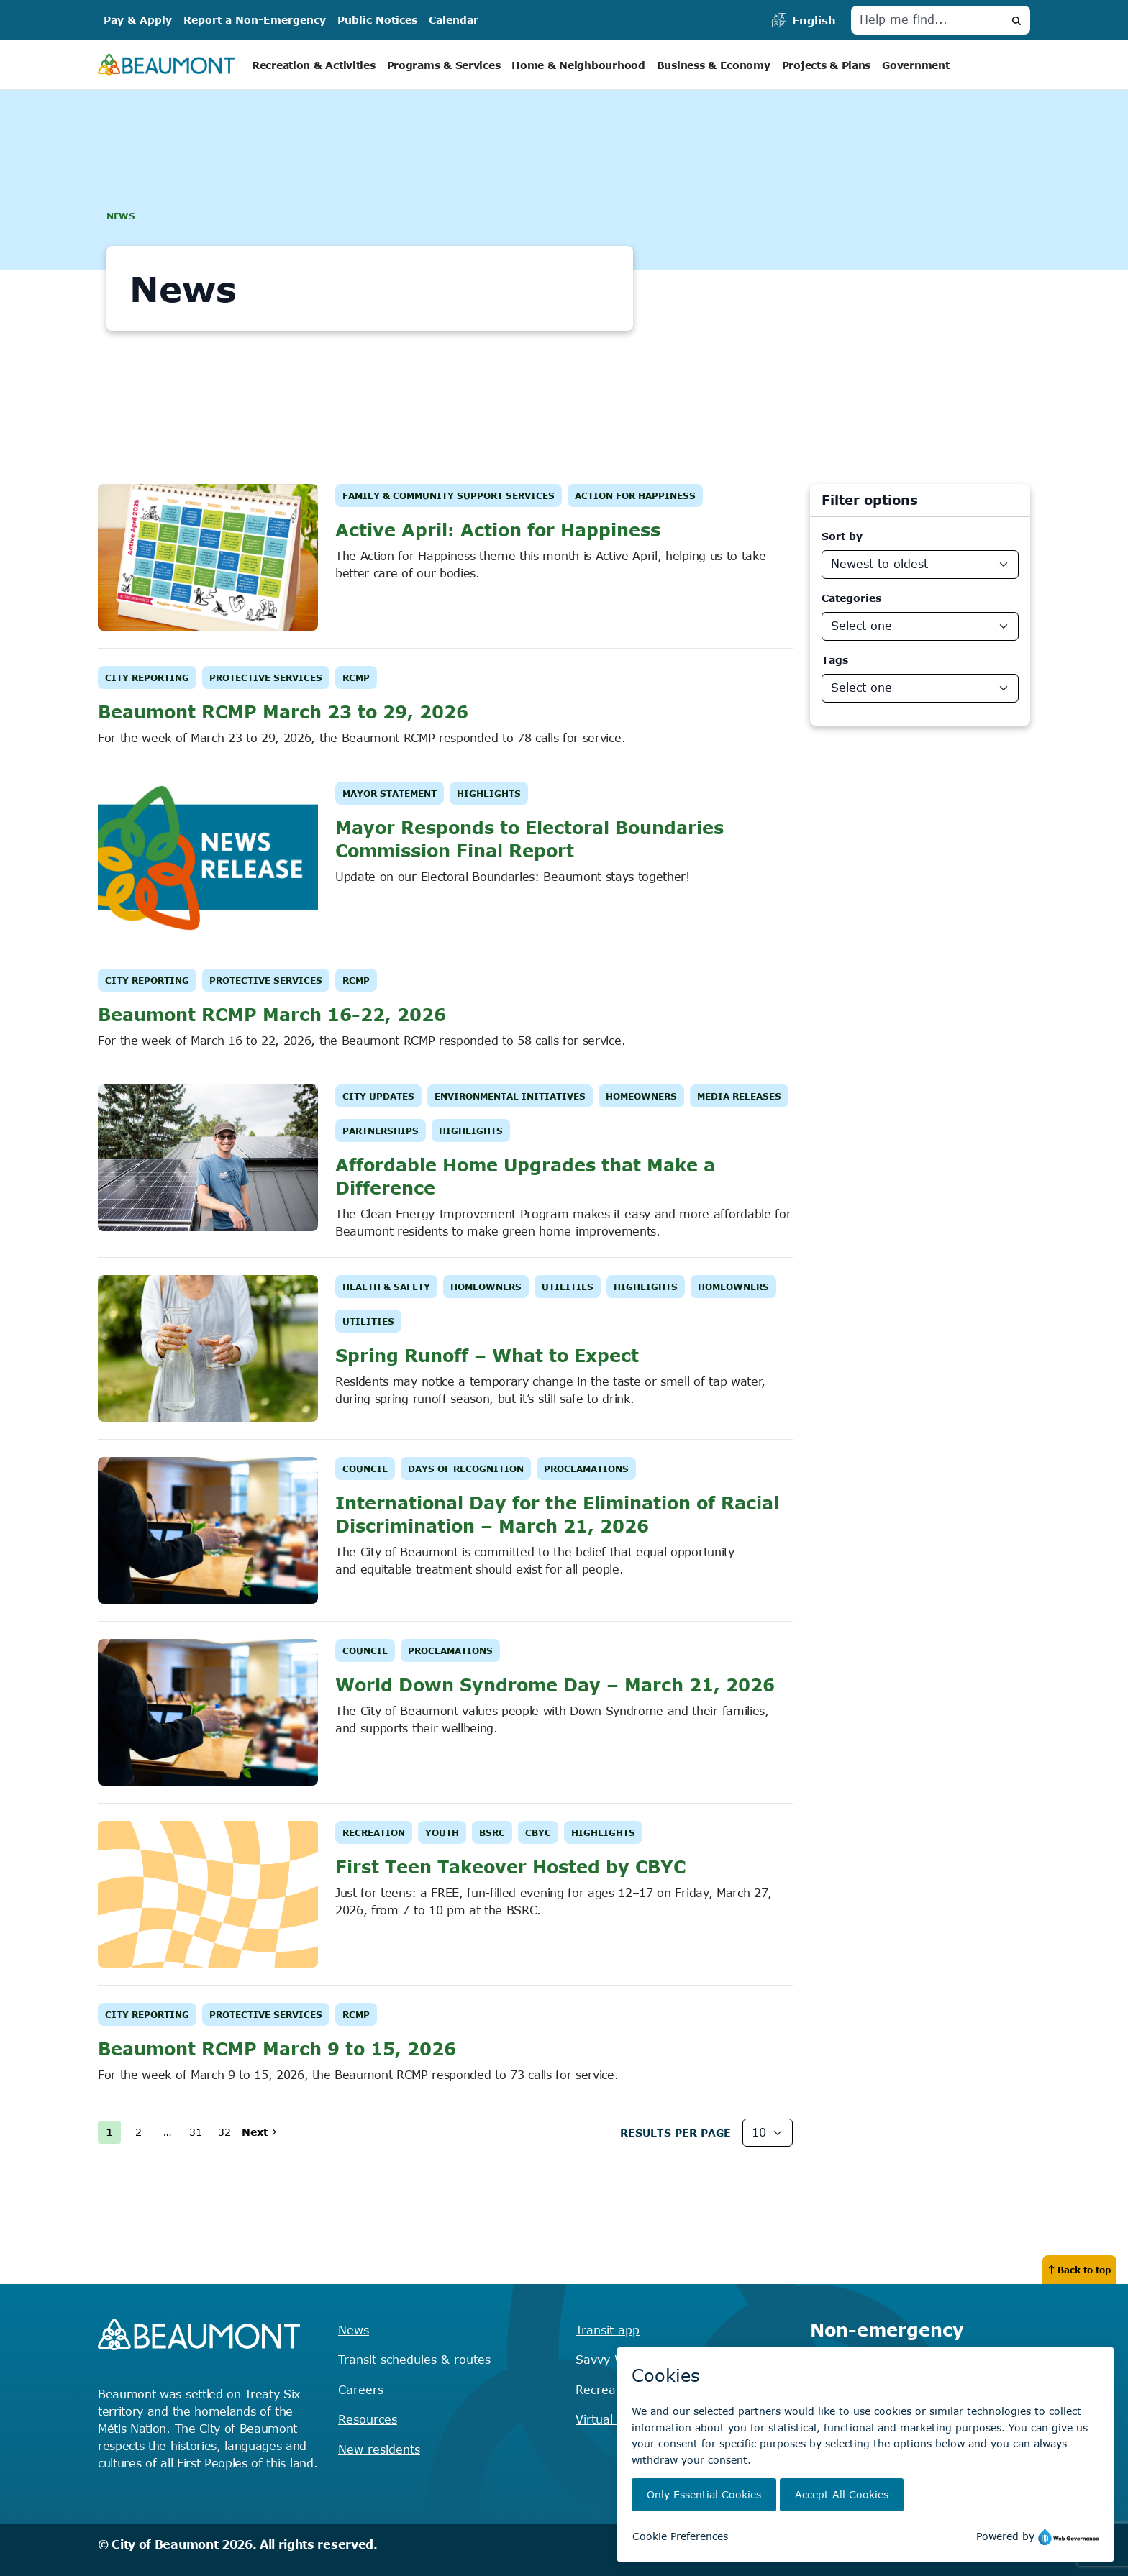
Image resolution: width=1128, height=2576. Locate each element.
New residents (379, 2449)
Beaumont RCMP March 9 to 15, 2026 (277, 2048)
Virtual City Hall (620, 2419)
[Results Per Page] (767, 2133)
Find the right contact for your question (919, 2378)
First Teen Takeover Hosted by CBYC (510, 1866)
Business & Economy (713, 65)
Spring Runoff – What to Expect (487, 1355)
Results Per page (675, 2133)
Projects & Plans (826, 65)
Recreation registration (642, 2389)
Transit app (608, 2330)
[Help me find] (927, 20)
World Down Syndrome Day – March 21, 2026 (555, 1684)
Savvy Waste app (626, 2359)
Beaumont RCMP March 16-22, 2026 (272, 1014)
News (353, 2330)
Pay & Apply (138, 20)
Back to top (1079, 2270)
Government (915, 65)
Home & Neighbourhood (578, 65)
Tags (835, 660)
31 (195, 2132)
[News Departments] (920, 688)
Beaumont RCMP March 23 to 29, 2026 (283, 711)
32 (224, 2132)
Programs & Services (444, 65)
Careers (360, 2389)
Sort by (842, 536)
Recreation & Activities (314, 65)
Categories (851, 598)
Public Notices (377, 20)
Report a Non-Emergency (254, 20)
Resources (367, 2419)
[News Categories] (920, 626)
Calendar (453, 20)
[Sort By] (920, 564)
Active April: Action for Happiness (497, 529)
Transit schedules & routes (414, 2359)
